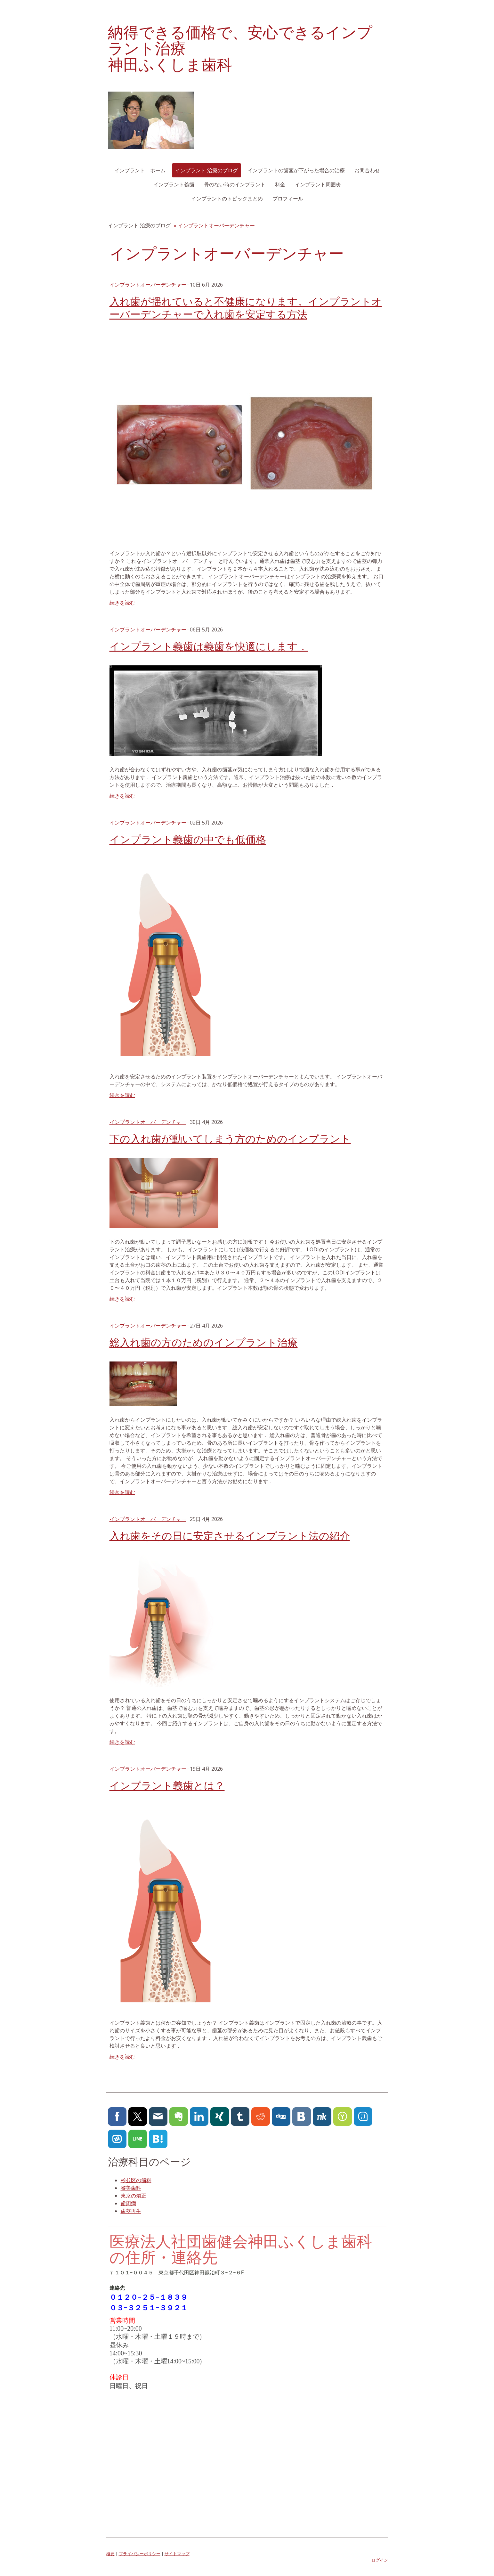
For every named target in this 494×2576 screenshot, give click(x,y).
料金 (280, 184)
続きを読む (122, 602)
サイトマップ (177, 2553)
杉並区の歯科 (136, 2180)
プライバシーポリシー (139, 2553)
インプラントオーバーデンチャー (147, 284)
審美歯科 (131, 2187)
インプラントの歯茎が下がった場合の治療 (296, 170)
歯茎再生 (131, 2210)
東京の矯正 (133, 2195)
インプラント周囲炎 (318, 184)
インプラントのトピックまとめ (227, 198)
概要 (110, 2553)
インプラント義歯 (173, 184)
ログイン (379, 2560)
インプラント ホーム (140, 170)
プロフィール (287, 198)
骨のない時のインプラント (234, 184)
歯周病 (128, 2203)
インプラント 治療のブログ (206, 170)
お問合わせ (367, 170)
